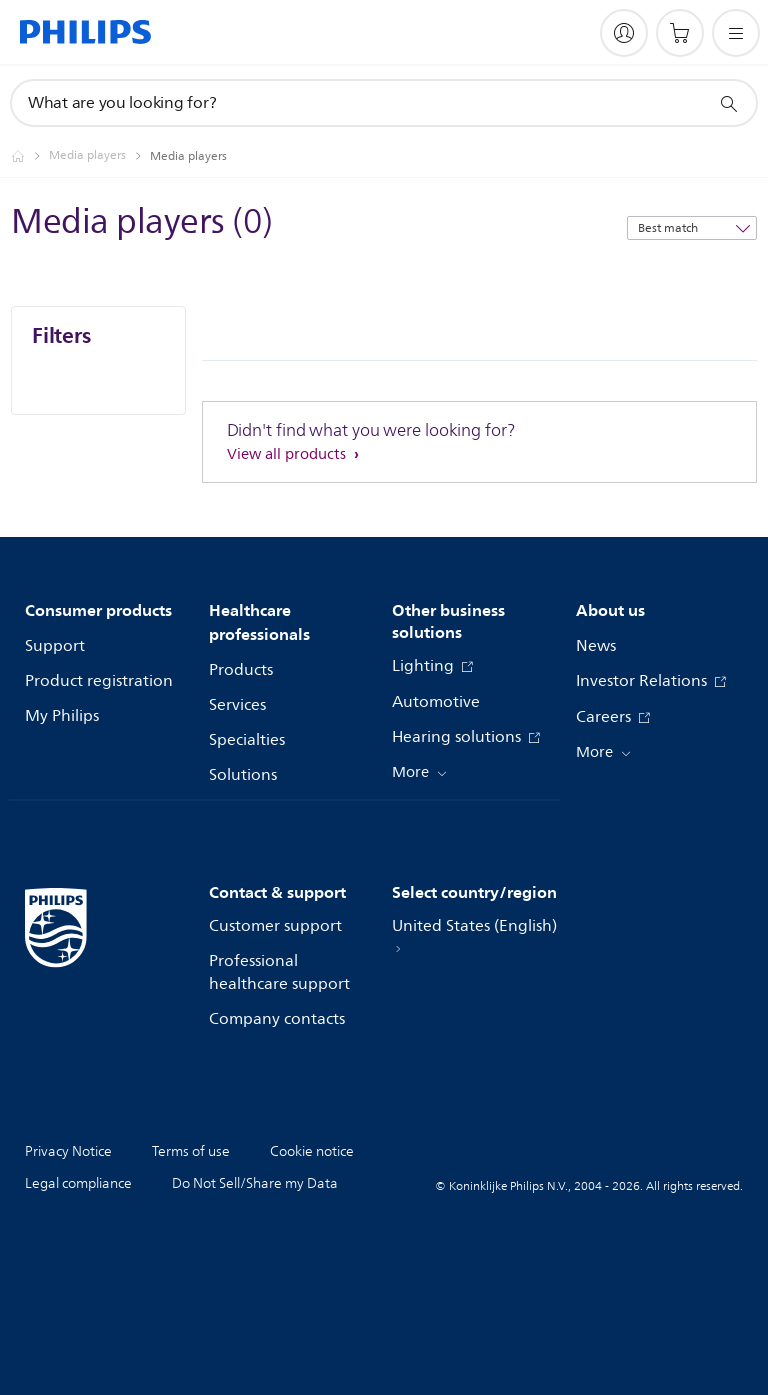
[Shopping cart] (680, 33)
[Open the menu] (736, 33)
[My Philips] (624, 33)
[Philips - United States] (30, 156)
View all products (288, 454)
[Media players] (99, 156)
